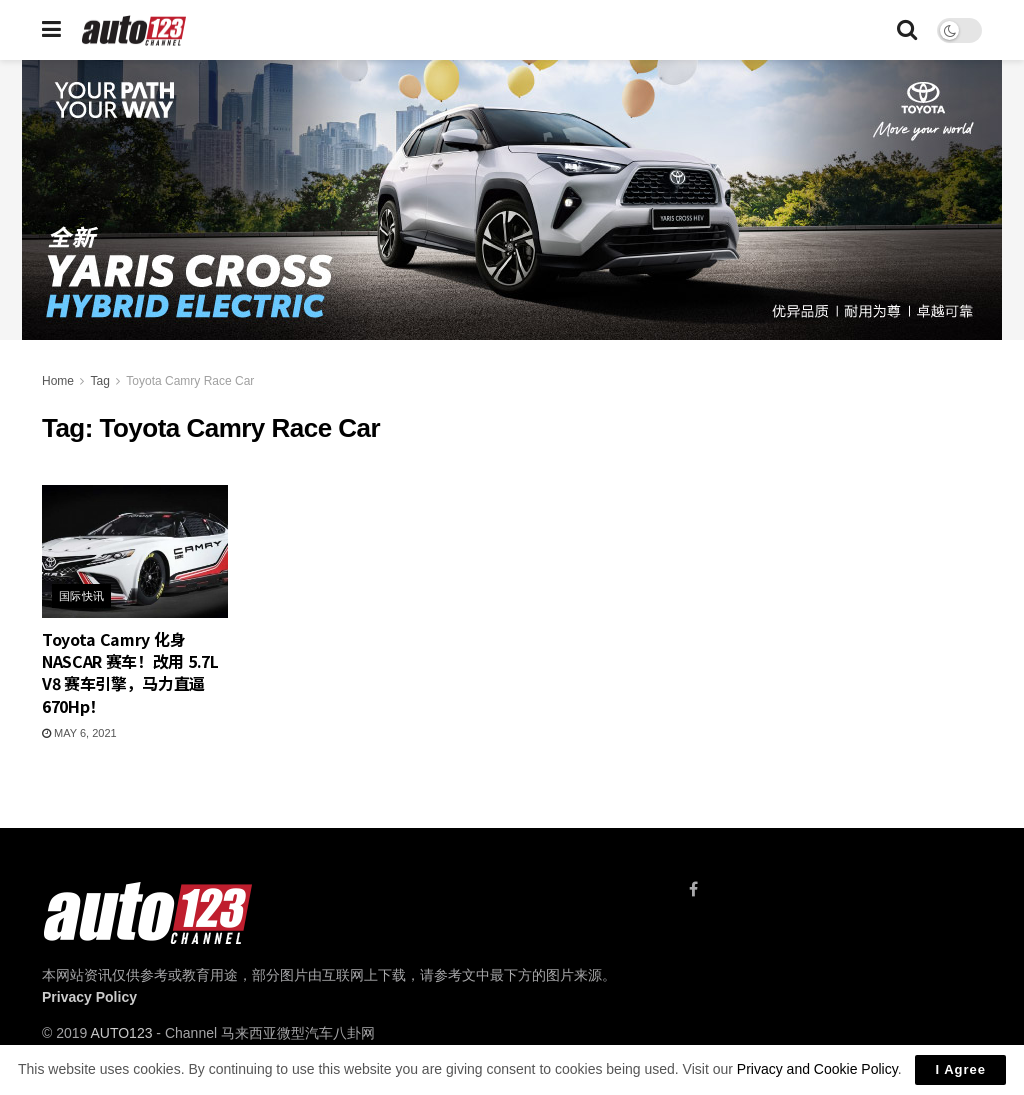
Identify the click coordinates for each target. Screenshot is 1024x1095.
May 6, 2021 (79, 733)
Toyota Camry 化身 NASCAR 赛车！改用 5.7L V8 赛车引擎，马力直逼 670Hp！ (130, 672)
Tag (99, 381)
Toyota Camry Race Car (190, 381)
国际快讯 (82, 596)
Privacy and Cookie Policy (817, 1069)
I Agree (960, 1069)
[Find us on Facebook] (693, 889)
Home (58, 381)
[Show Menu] (51, 30)
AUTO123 (121, 1033)
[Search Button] (907, 30)
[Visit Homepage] (134, 30)
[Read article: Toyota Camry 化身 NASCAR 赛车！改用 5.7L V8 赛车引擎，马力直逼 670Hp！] (135, 551)
